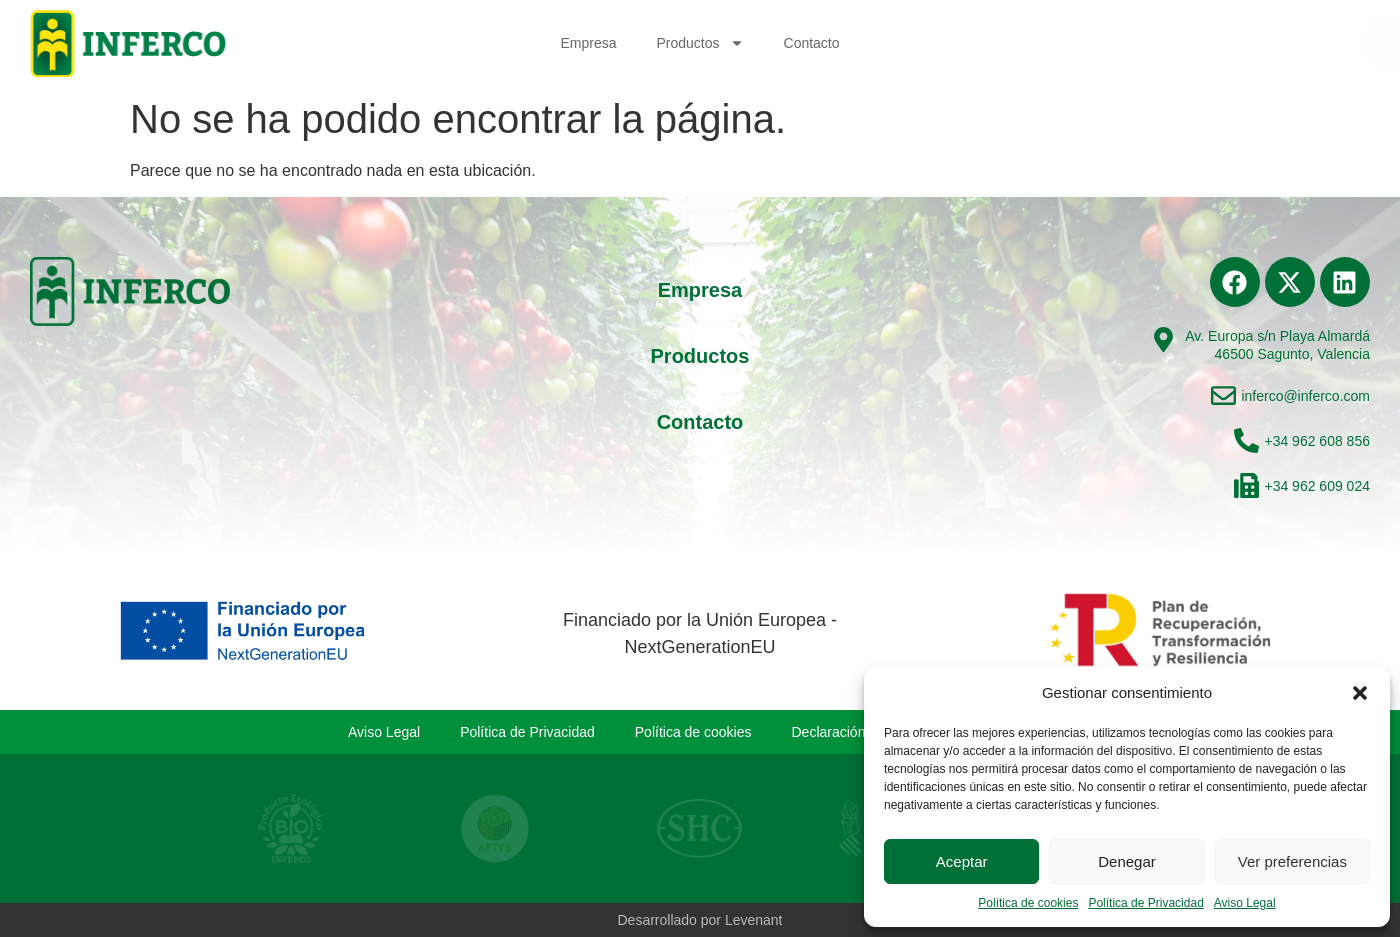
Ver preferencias (1292, 861)
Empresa (588, 43)
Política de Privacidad (1145, 903)
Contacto (812, 43)
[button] (1360, 693)
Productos (699, 43)
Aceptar (962, 861)
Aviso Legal (1245, 903)
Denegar (1127, 861)
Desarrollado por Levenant (700, 920)
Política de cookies (1028, 903)
